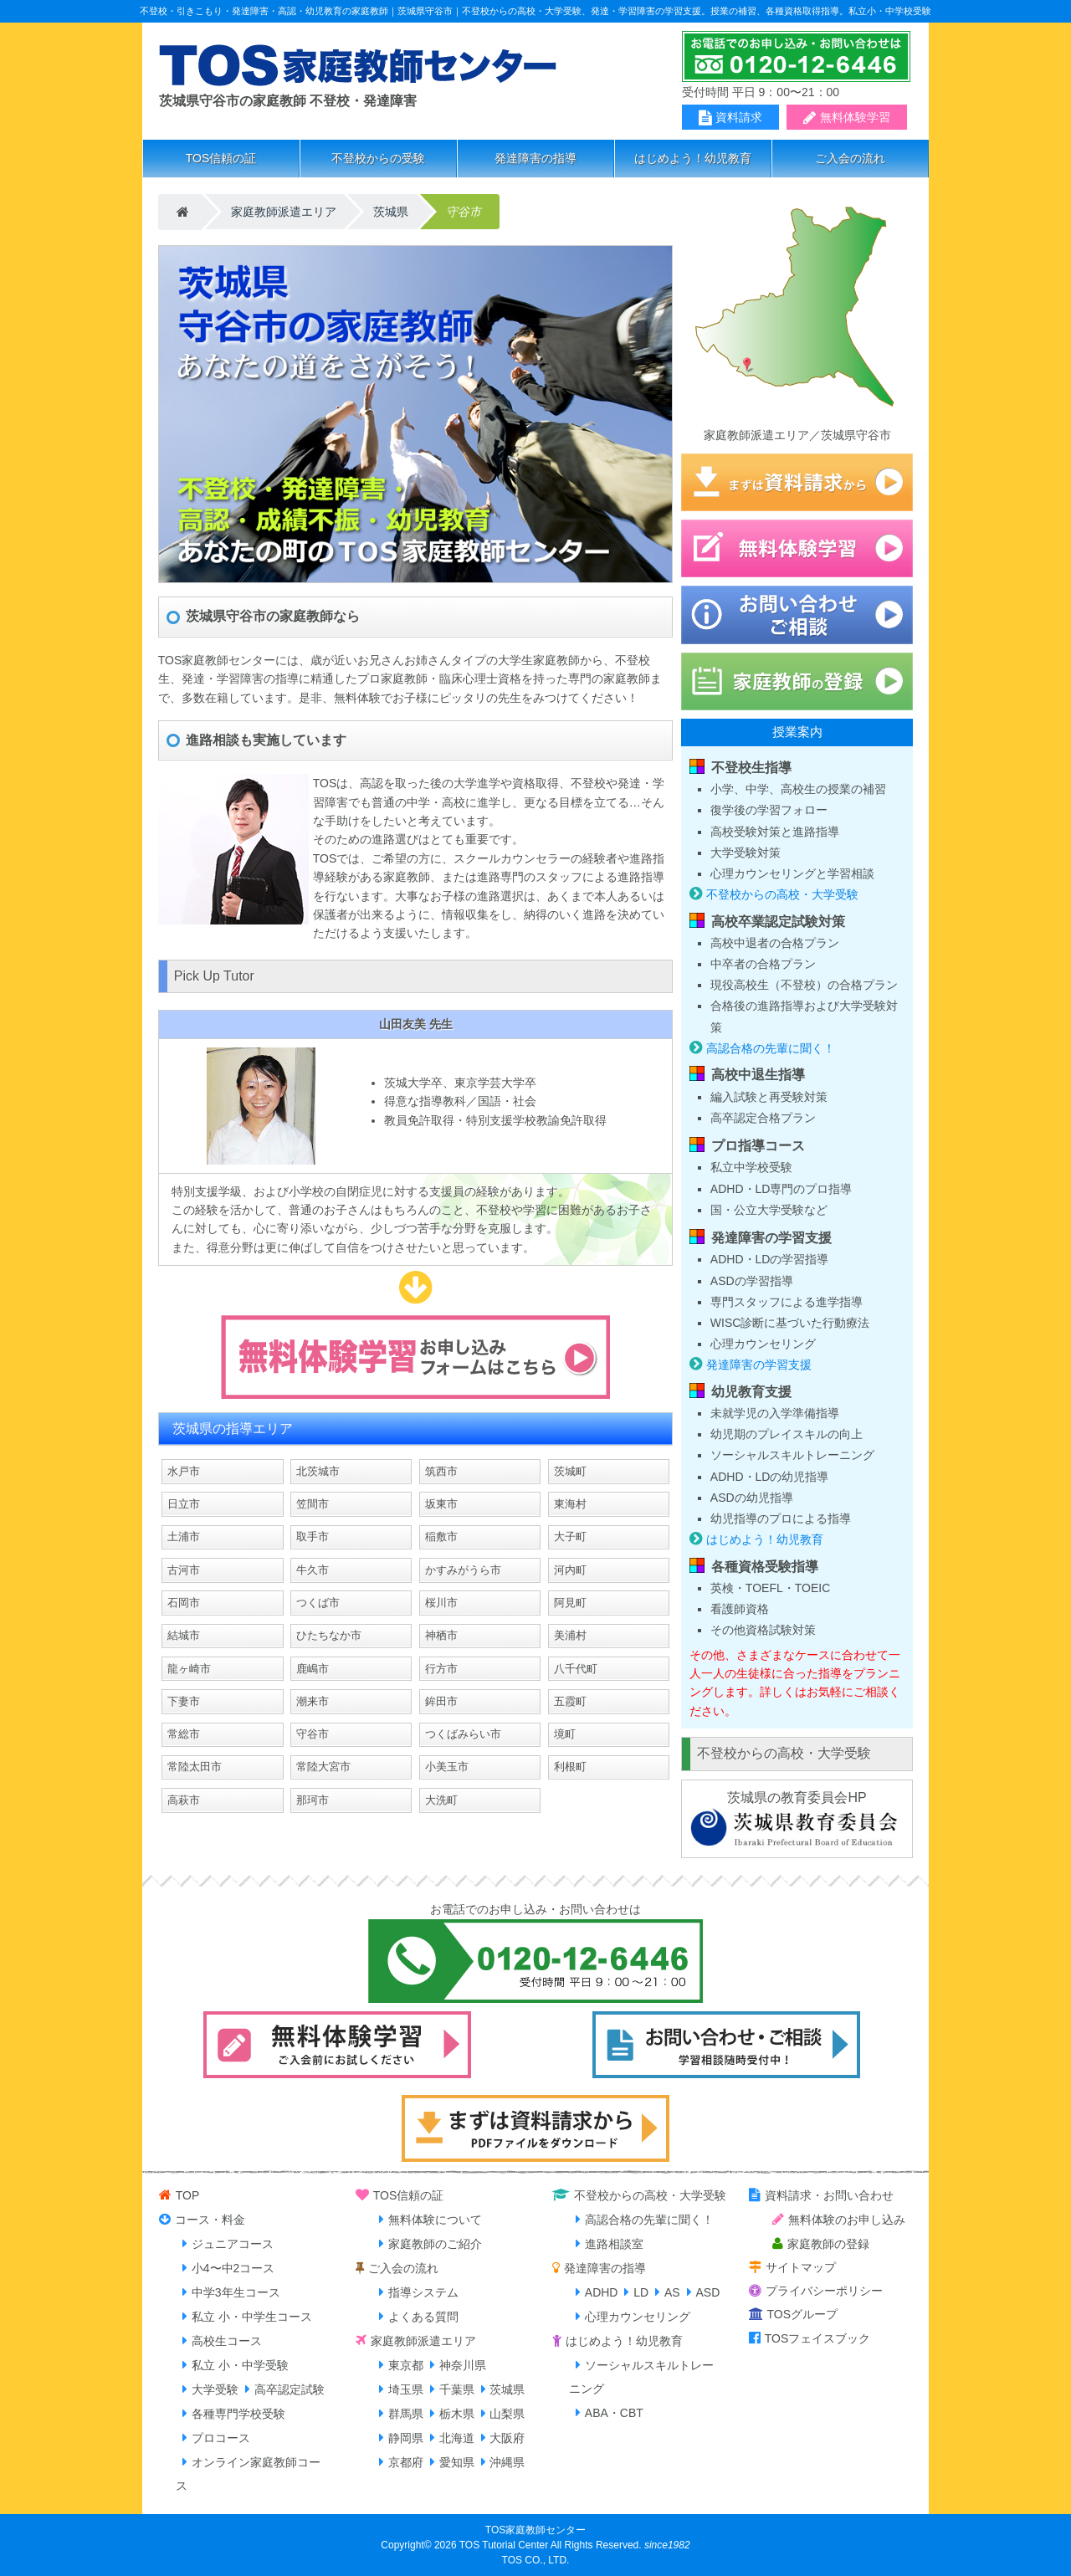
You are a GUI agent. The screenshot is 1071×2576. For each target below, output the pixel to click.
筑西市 (441, 1471)
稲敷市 (441, 1536)
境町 (565, 1734)
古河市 (183, 1570)
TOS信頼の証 (221, 158)
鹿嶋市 (312, 1668)
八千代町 (575, 1668)
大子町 (570, 1536)
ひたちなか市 (328, 1635)
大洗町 (441, 1800)
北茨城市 (318, 1471)
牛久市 (312, 1570)
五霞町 (570, 1701)
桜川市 (441, 1602)
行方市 (441, 1668)
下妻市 (183, 1701)
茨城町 (570, 1471)
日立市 (183, 1504)
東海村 (570, 1504)
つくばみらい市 (463, 1734)
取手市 (312, 1536)
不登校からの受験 (378, 158)
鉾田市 (441, 1701)
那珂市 (312, 1800)
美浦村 (570, 1635)
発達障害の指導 (535, 158)
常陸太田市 (194, 1766)
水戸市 (183, 1471)
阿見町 (570, 1602)
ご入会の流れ (850, 158)
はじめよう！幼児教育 (692, 158)
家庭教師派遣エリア (283, 211)
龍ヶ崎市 (189, 1668)
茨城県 (390, 211)
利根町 (570, 1766)
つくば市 (318, 1602)
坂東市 (441, 1504)
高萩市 (183, 1800)
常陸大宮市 (323, 1766)
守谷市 (312, 1734)
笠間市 (312, 1504)
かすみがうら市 (463, 1570)
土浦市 (183, 1536)
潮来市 (312, 1701)
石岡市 (183, 1602)
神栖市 (441, 1635)
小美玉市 (447, 1766)
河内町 (570, 1570)
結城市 (183, 1635)
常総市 (183, 1734)
